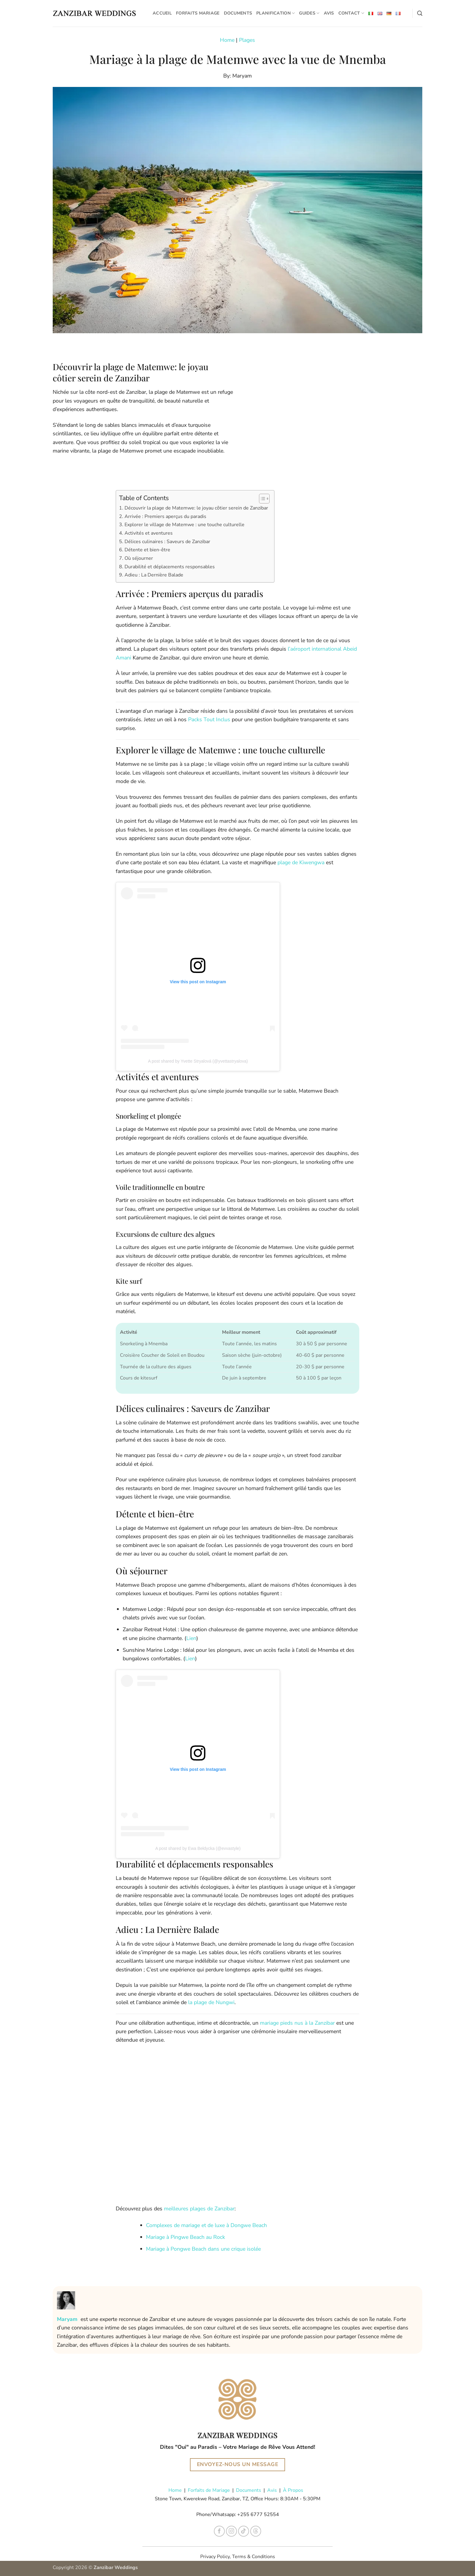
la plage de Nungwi (211, 2002)
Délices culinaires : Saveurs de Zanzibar (167, 541)
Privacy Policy (215, 2556)
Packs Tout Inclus (208, 719)
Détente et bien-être (147, 549)
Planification (275, 13)
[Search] (419, 13)
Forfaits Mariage (198, 13)
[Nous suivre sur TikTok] (243, 2531)
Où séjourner (139, 558)
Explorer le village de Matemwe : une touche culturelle (184, 524)
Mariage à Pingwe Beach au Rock (185, 2237)
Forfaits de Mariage (209, 2490)
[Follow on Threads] (255, 2531)
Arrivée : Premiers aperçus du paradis (165, 516)
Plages (247, 40)
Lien (191, 1638)
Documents (238, 13)
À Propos (293, 2490)
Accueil (162, 13)
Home (227, 40)
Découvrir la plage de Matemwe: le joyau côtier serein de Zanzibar (196, 508)
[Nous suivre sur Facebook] (219, 2531)
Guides (309, 13)
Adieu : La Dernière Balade (154, 575)
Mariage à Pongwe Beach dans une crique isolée (203, 2248)
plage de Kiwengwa (300, 862)
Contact (351, 13)
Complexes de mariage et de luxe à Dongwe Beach (206, 2225)
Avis (329, 13)
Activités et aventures (149, 533)
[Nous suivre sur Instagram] (231, 2531)
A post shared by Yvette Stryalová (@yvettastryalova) (198, 1061)
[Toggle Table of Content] (261, 498)
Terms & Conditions (253, 2556)
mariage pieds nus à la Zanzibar (297, 2023)
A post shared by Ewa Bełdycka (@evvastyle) (198, 1848)
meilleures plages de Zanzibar (199, 2208)
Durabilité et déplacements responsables (170, 566)
